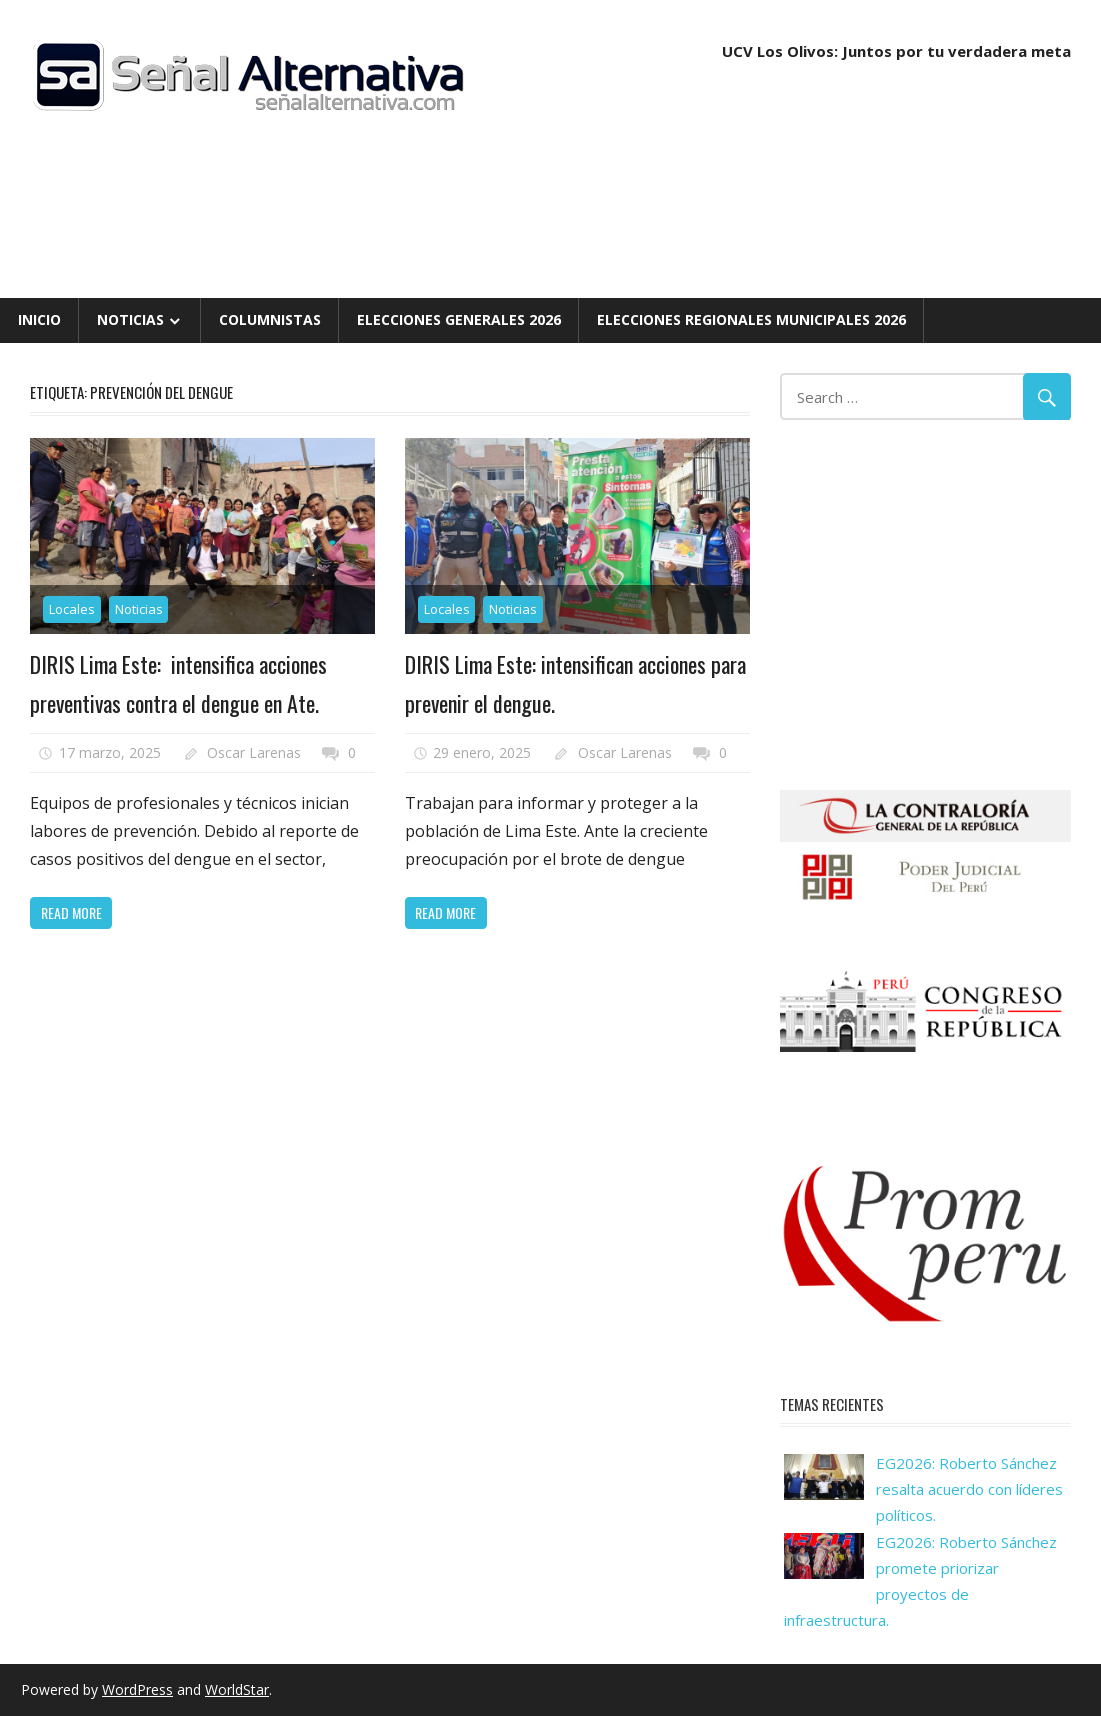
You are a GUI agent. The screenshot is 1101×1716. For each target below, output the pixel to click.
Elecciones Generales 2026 (459, 319)
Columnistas (270, 319)
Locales (72, 609)
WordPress (137, 1689)
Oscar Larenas (254, 752)
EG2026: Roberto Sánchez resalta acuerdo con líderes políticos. (969, 1489)
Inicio (39, 319)
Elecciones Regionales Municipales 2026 (751, 319)
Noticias (130, 319)
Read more (71, 912)
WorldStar (237, 1689)
